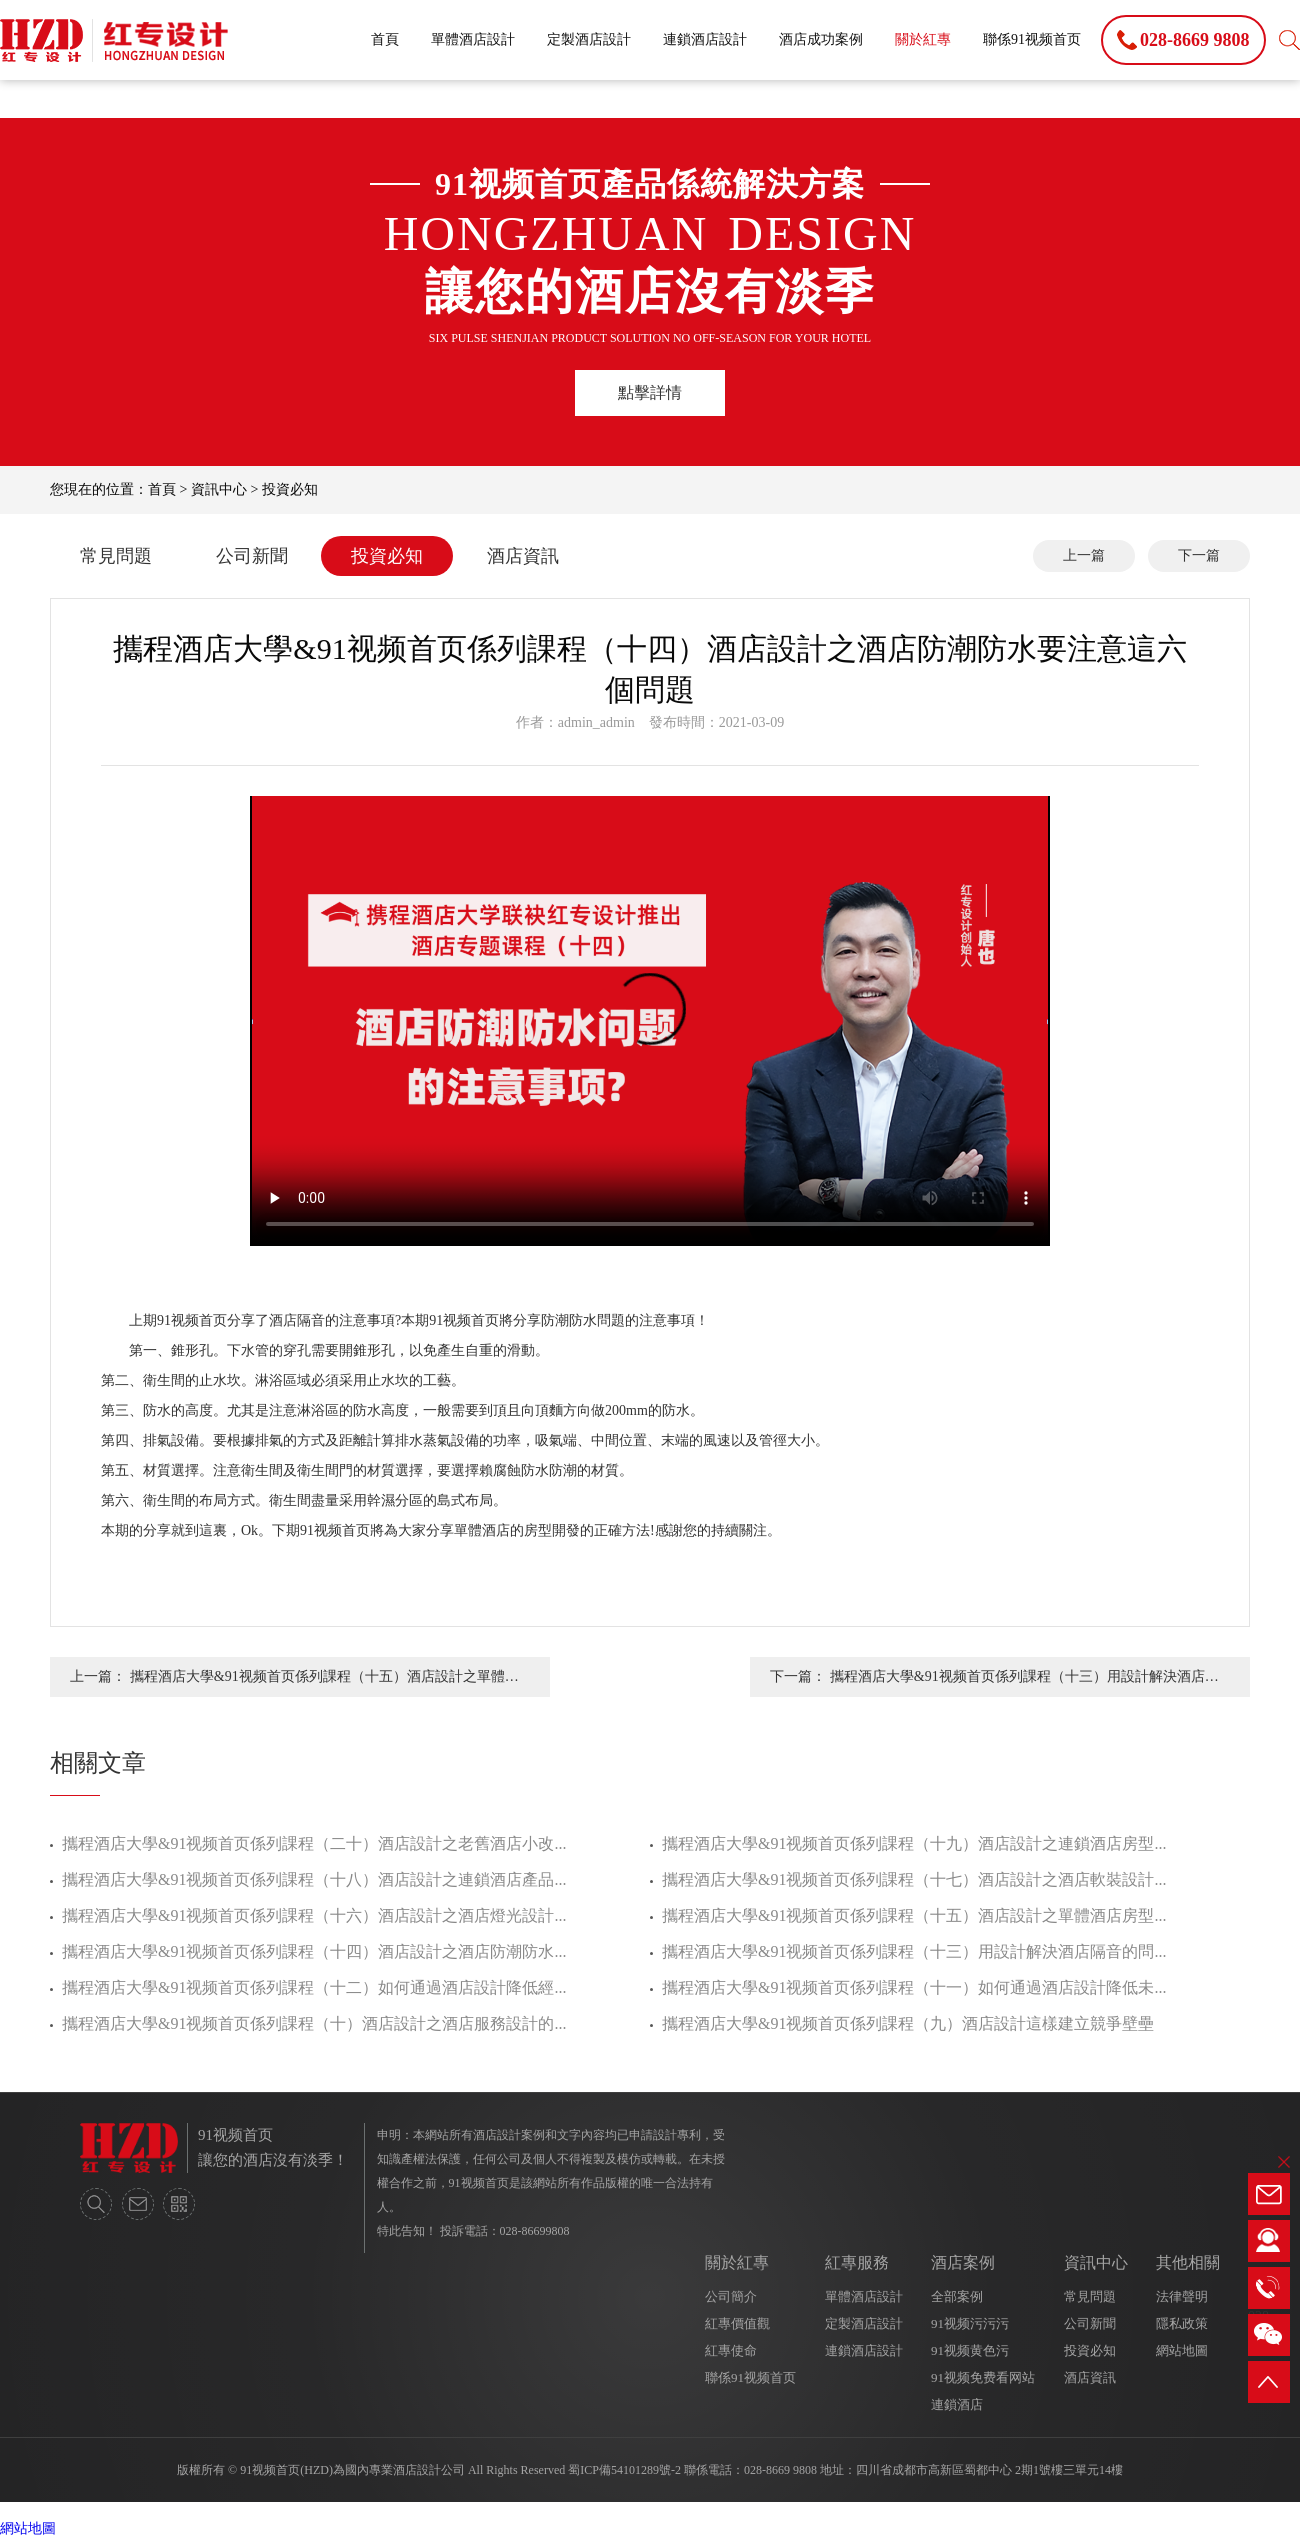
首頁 (385, 39)
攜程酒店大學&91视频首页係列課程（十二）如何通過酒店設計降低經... (314, 1987)
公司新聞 (252, 556)
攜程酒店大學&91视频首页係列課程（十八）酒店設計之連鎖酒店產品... (314, 1879)
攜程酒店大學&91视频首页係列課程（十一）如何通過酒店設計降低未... (914, 1987)
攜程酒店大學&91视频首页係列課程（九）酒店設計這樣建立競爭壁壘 (908, 2023)
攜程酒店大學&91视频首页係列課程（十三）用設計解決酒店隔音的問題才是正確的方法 (1024, 1683)
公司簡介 (731, 2296)
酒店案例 (963, 2262)
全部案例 (957, 2296)
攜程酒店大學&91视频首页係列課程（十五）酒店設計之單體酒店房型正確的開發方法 (324, 1683)
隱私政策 (1182, 2323)
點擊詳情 (650, 392)
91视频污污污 (970, 2323)
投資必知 (290, 489)
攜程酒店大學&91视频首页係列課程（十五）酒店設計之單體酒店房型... (914, 1915)
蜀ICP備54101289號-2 (624, 2470)
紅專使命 (731, 2350)
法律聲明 (1182, 2296)
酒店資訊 (523, 556)
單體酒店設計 (473, 39)
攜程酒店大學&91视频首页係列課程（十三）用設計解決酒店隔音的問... (914, 1951)
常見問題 (116, 556)
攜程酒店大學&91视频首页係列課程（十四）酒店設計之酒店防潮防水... (314, 1951)
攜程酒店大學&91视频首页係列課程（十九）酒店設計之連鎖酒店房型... (914, 1843)
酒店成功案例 (821, 39)
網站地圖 (1182, 2350)
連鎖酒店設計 (705, 39)
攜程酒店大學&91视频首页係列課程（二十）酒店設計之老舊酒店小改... (314, 1843)
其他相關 (1188, 2262)
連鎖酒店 (957, 2404)
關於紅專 (923, 39)
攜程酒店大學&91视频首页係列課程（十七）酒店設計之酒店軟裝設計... (914, 1879)
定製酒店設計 (589, 39)
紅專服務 (857, 2262)
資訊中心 (219, 489)
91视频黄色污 (970, 2350)
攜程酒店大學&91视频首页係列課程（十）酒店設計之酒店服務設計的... (314, 2023)
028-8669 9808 (780, 2470)
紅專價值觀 (737, 2323)
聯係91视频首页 (1032, 39)
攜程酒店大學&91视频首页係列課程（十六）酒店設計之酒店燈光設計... (314, 1915)
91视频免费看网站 (983, 2377)
